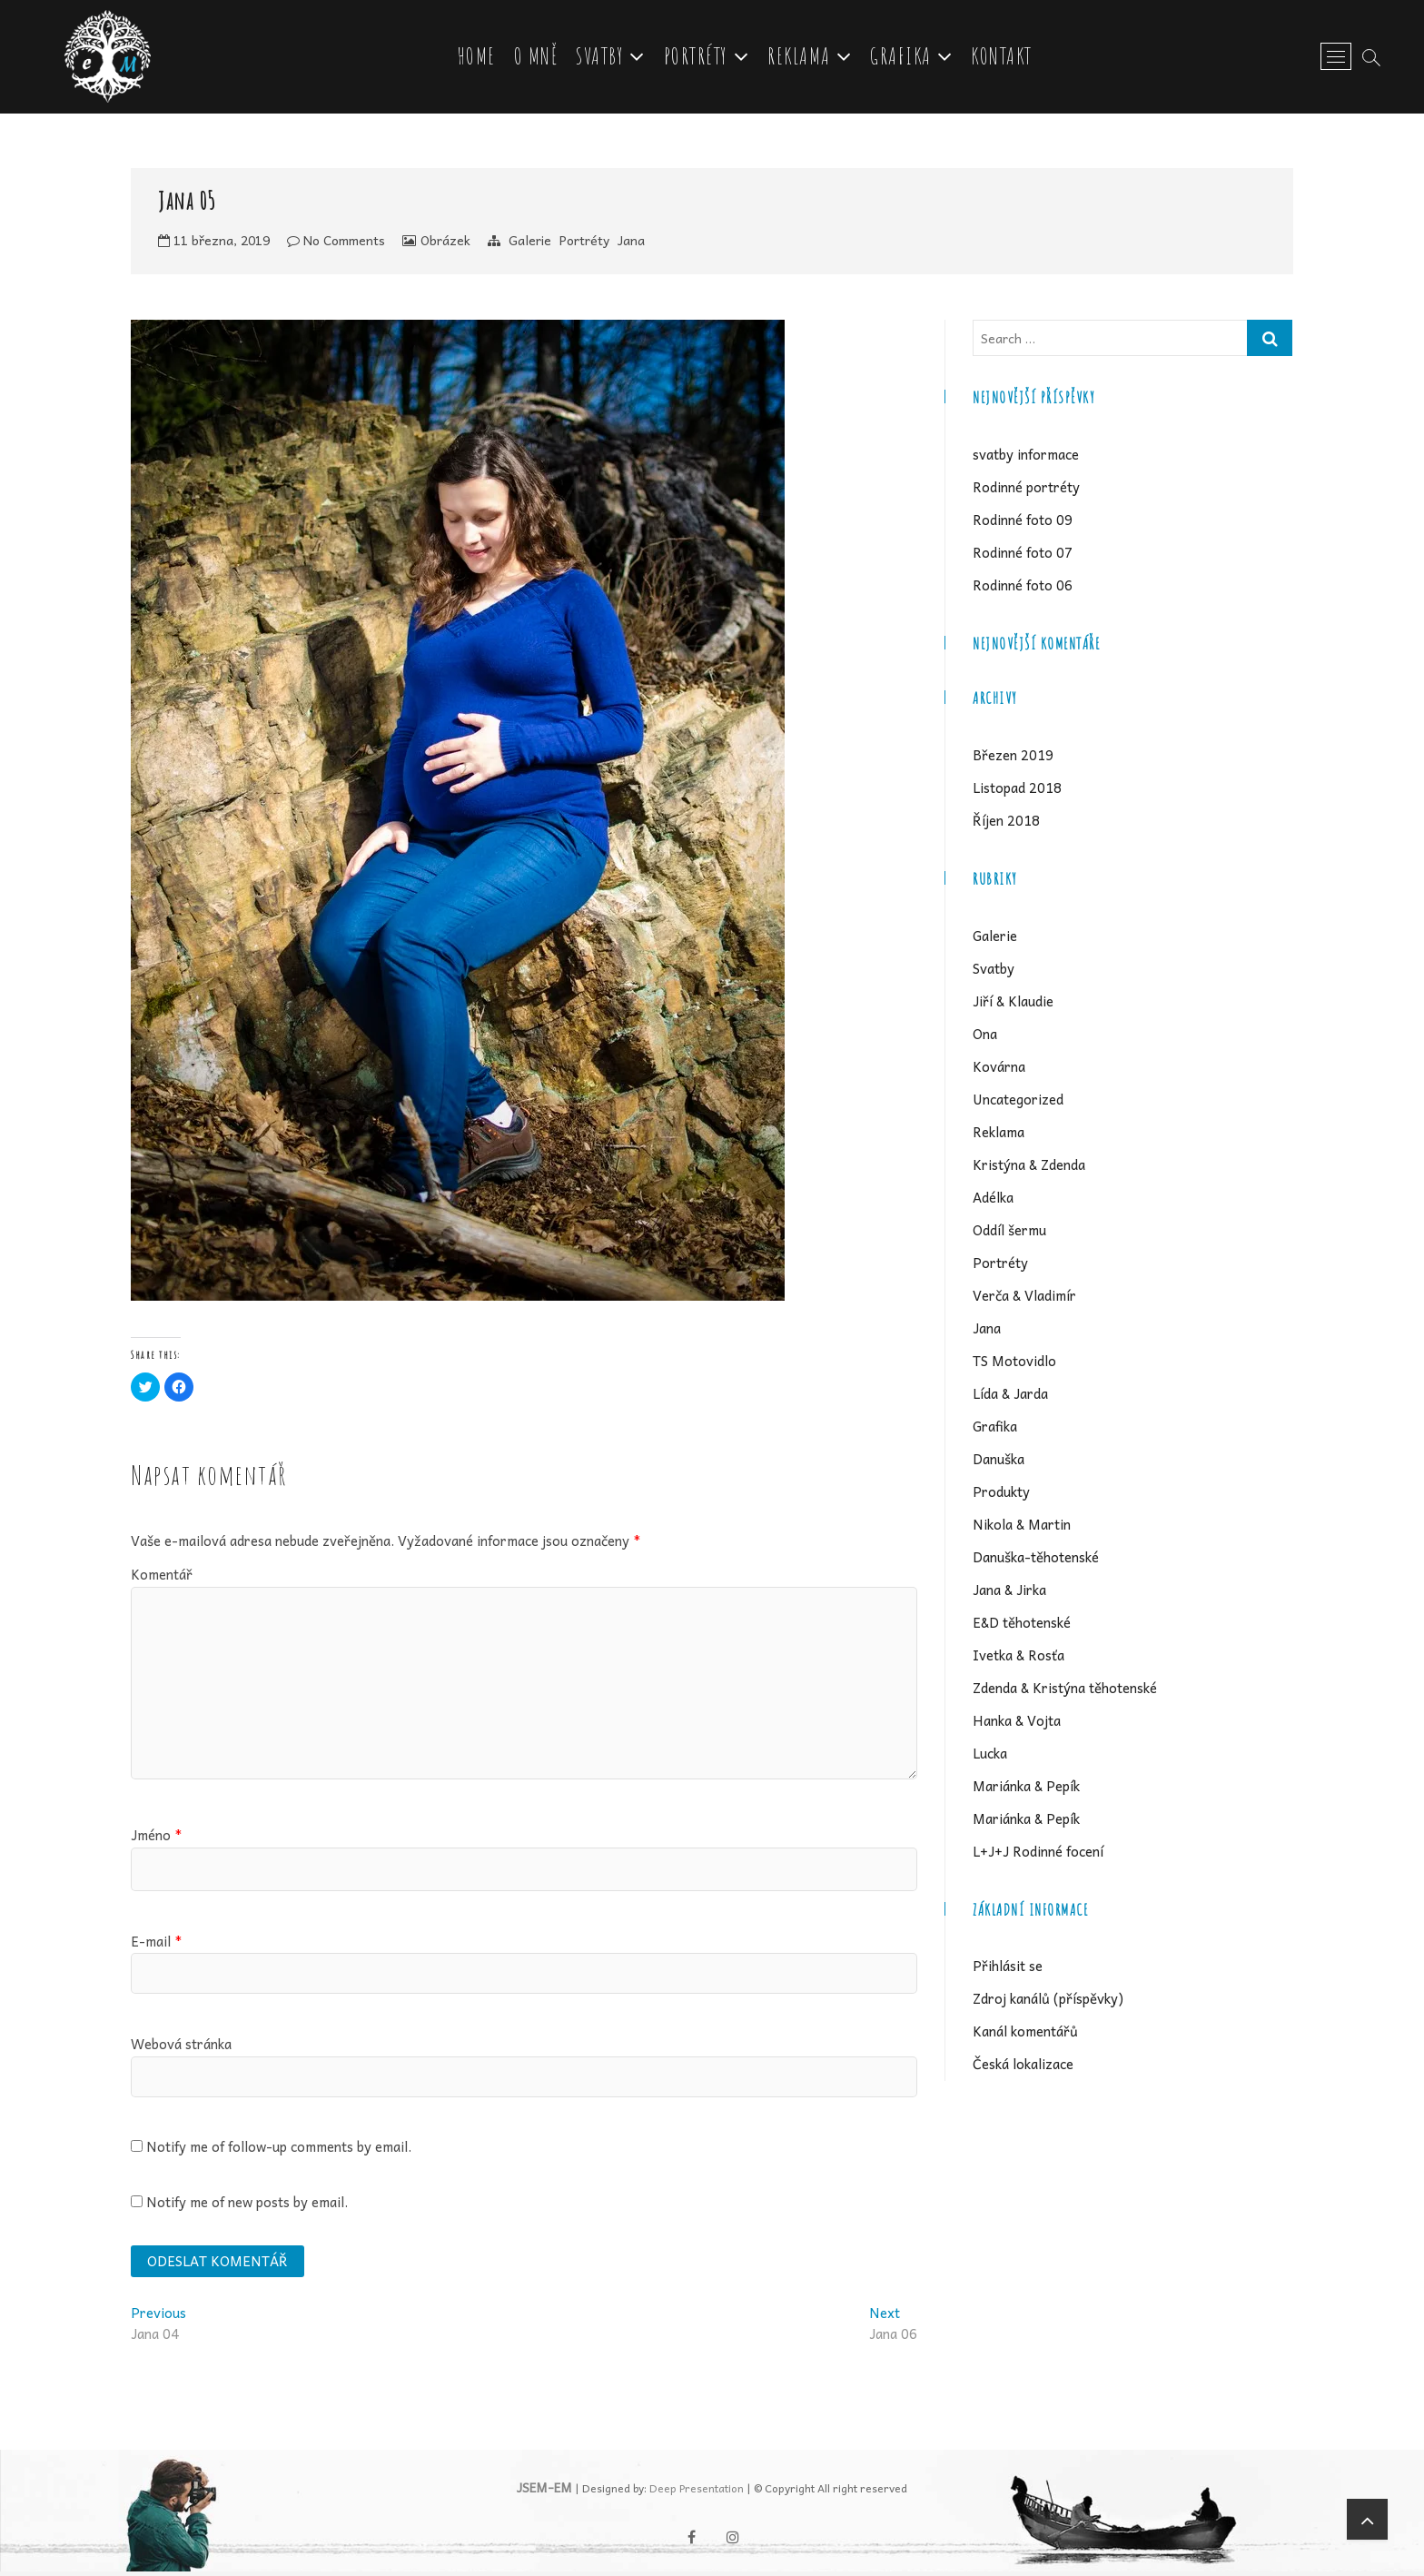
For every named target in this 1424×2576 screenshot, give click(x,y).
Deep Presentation (696, 2493)
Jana (631, 243)
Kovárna (999, 1070)
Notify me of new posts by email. (247, 2204)
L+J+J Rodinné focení (1038, 1854)
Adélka (993, 1200)
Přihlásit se (1008, 1969)
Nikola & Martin (1022, 1527)
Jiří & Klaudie (1013, 1005)
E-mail (157, 1944)
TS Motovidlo (1014, 1363)
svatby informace (1026, 457)
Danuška (998, 1461)
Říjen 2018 (1006, 824)
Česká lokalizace (1023, 2067)
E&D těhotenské (1022, 1625)
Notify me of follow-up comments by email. (278, 2150)
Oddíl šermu (1009, 1232)
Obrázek (445, 243)
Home (479, 58)
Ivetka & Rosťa (1018, 1658)
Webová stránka (181, 2046)
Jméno (157, 1837)
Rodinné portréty (1026, 489)
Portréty (698, 58)
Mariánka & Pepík (1026, 1788)
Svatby (602, 58)
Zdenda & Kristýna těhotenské (1065, 1690)
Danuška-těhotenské (1036, 1559)
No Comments (336, 243)
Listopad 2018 (1017, 791)
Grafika (903, 58)
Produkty (1001, 1494)
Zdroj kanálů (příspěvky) (1048, 2002)
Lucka (990, 1756)
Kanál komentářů (1025, 2035)
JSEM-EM (544, 2492)
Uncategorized (1018, 1102)
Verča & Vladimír (1024, 1298)
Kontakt (1003, 58)
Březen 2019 (1013, 758)
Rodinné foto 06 (1023, 588)
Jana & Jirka (1009, 1592)
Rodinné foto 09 (1023, 522)
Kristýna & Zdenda (1029, 1167)
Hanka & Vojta (1017, 1723)
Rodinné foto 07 (1023, 555)
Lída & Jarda (1010, 1396)
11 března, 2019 (214, 243)
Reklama (801, 58)
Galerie (530, 243)
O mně (538, 58)
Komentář (162, 1578)
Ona (985, 1037)
